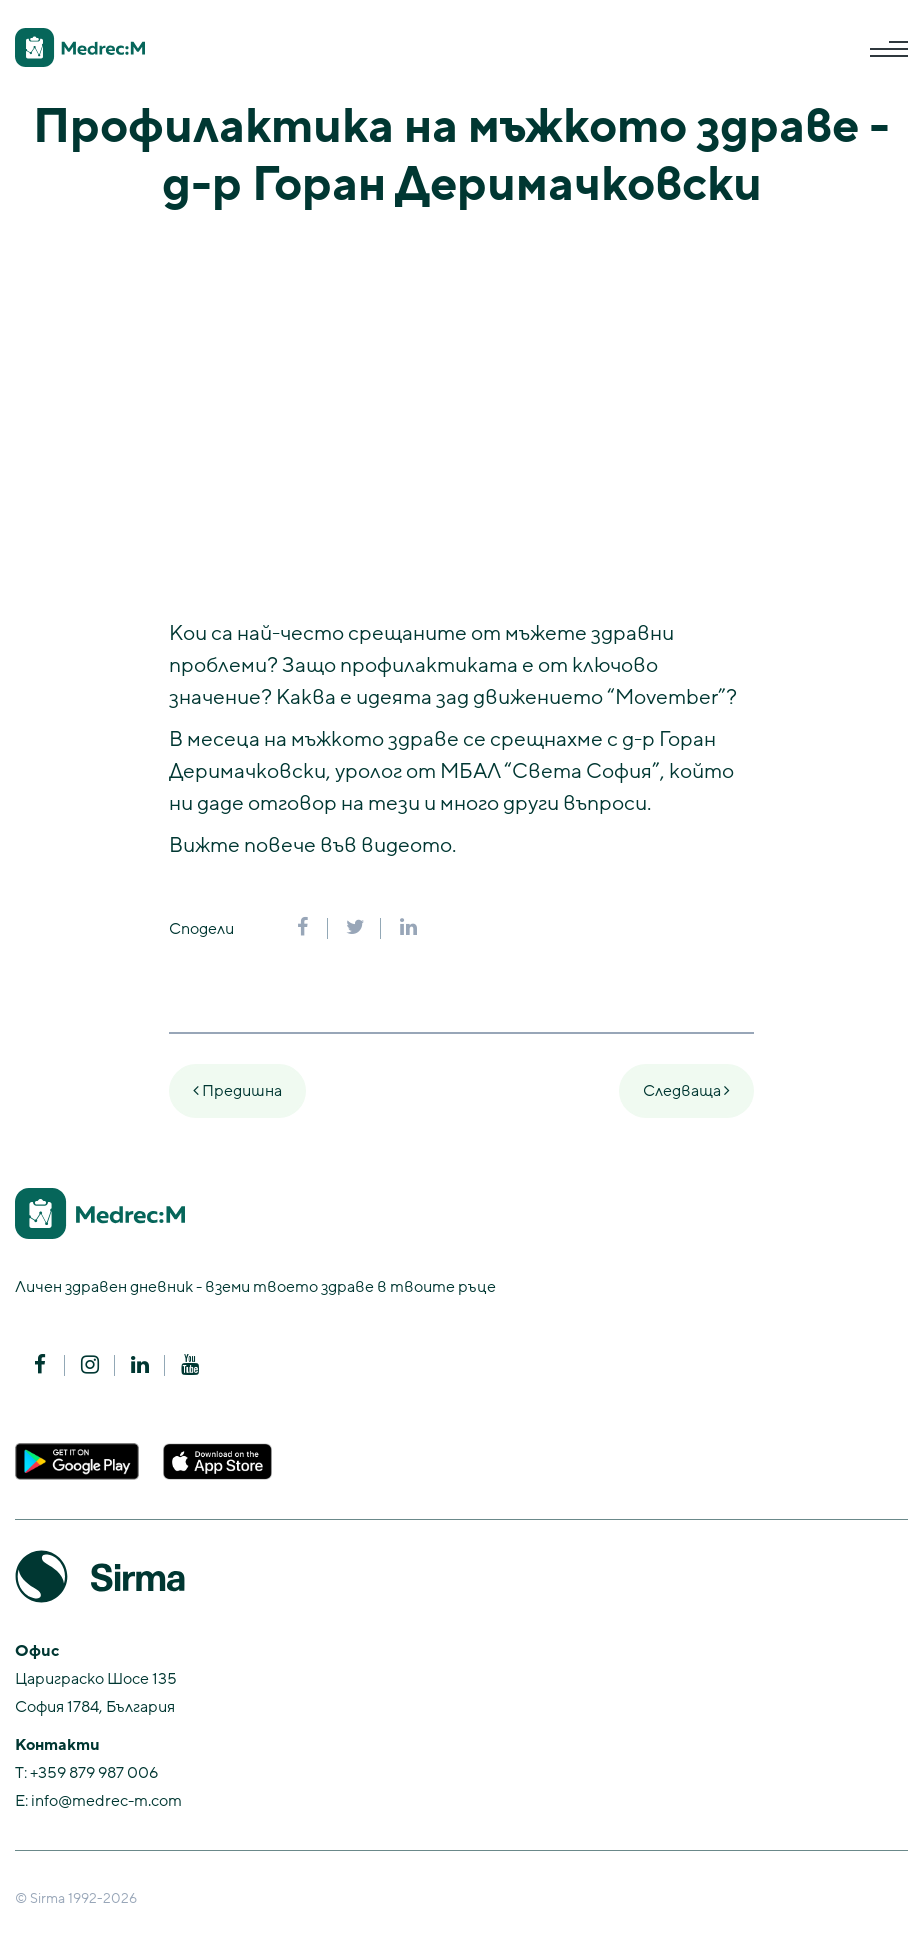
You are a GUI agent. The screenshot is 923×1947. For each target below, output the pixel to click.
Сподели (201, 929)
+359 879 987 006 (94, 1773)
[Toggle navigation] (889, 49)
